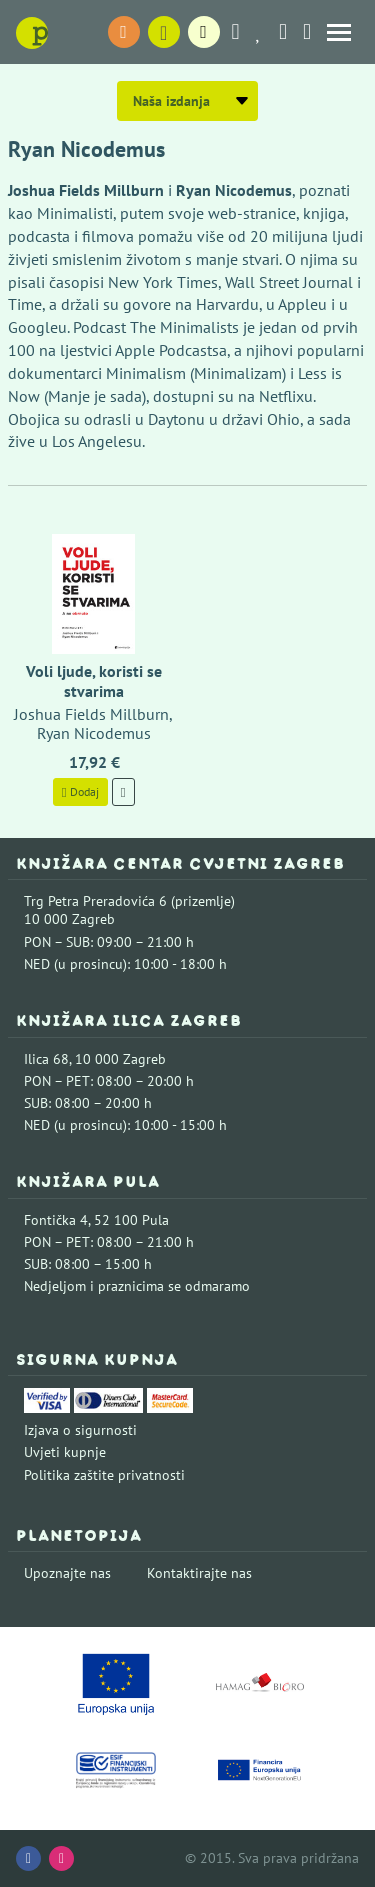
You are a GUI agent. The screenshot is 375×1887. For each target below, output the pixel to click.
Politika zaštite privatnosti (104, 1475)
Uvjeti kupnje (65, 1452)
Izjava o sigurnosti (80, 1430)
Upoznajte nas (67, 1573)
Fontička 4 (56, 1220)
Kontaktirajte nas (199, 1573)
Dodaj (80, 792)
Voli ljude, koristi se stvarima (94, 680)
